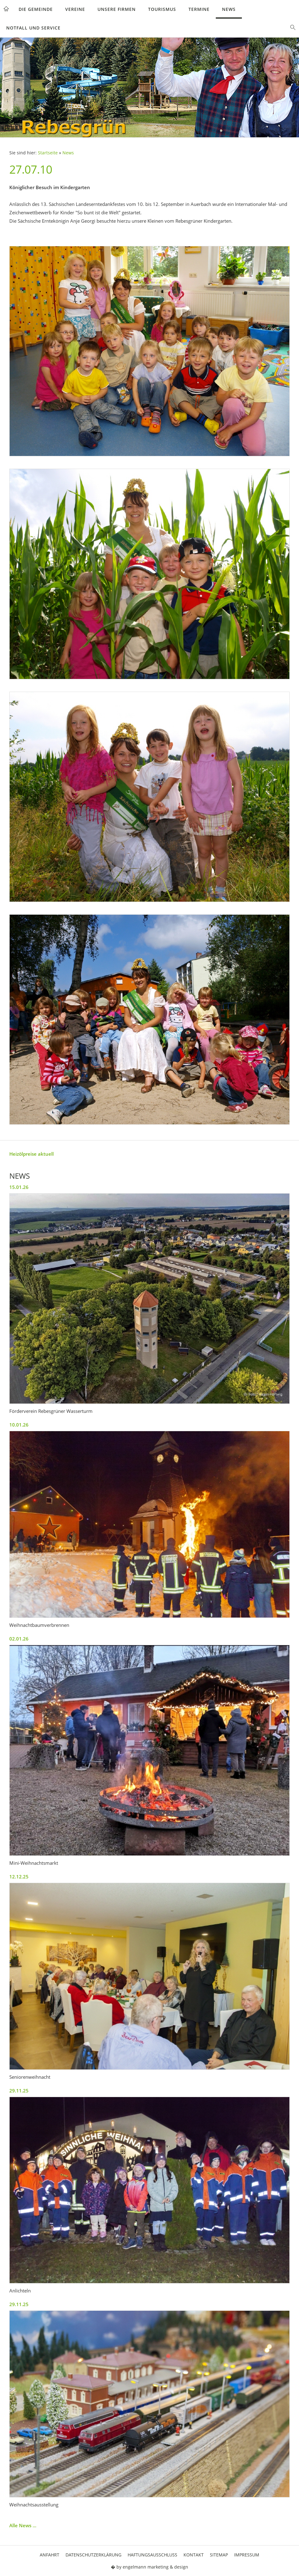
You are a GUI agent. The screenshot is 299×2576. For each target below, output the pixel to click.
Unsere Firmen (116, 9)
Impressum (246, 2555)
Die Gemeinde (36, 9)
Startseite (48, 153)
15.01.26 (19, 1187)
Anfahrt (49, 2555)
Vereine (75, 9)
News (229, 9)
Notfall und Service (33, 28)
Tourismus (162, 9)
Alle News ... (22, 2525)
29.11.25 (19, 2090)
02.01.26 (19, 1639)
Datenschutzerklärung (93, 2555)
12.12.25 (19, 1876)
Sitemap (219, 2555)
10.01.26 (19, 1425)
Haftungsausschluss (152, 2555)
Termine (199, 9)
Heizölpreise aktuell (31, 1154)
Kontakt (193, 2555)
